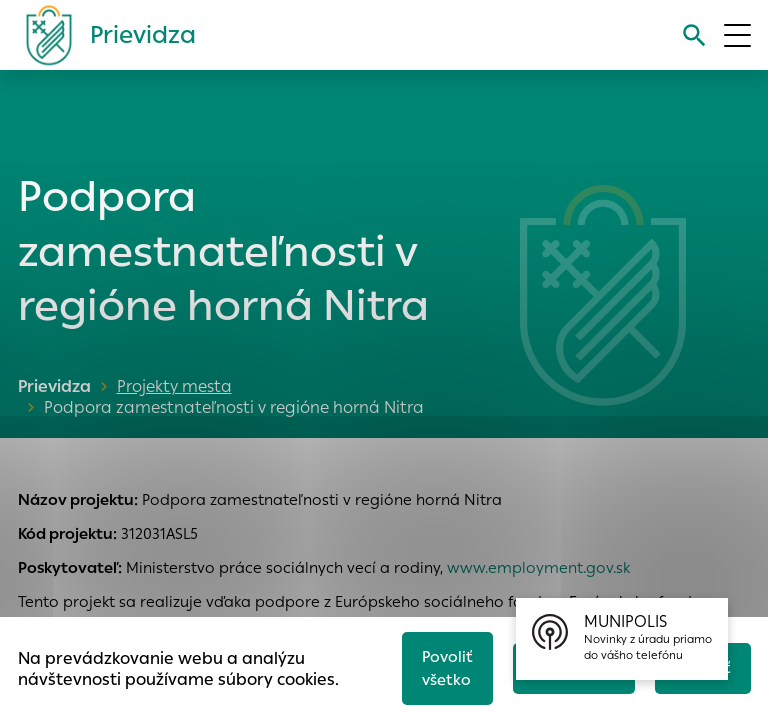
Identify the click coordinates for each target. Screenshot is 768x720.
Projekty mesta (174, 386)
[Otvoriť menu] (737, 35)
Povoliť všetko (447, 668)
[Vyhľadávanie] (694, 35)
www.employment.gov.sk (538, 567)
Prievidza (54, 386)
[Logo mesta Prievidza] (103, 35)
